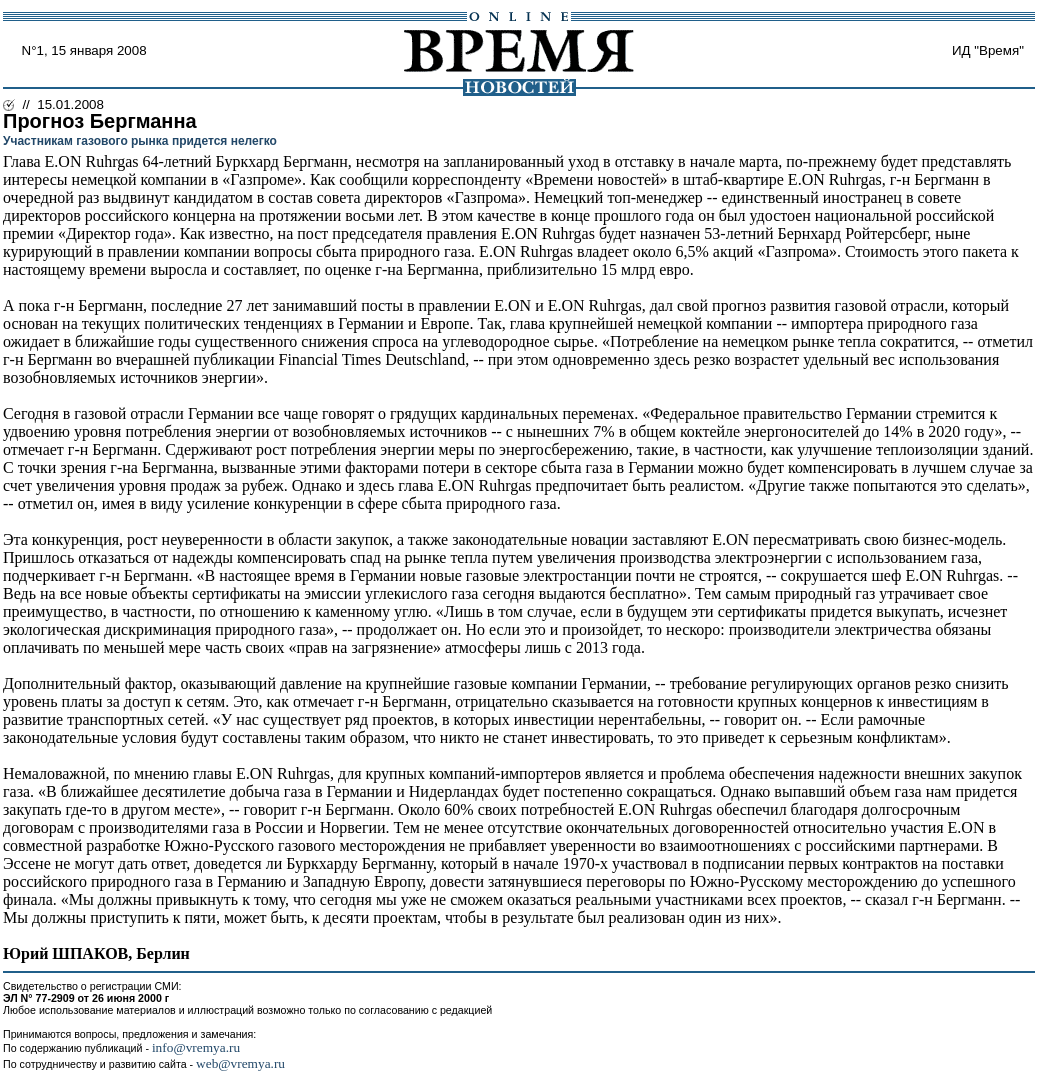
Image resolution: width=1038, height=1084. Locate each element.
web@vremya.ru (240, 1063)
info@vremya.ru (196, 1047)
